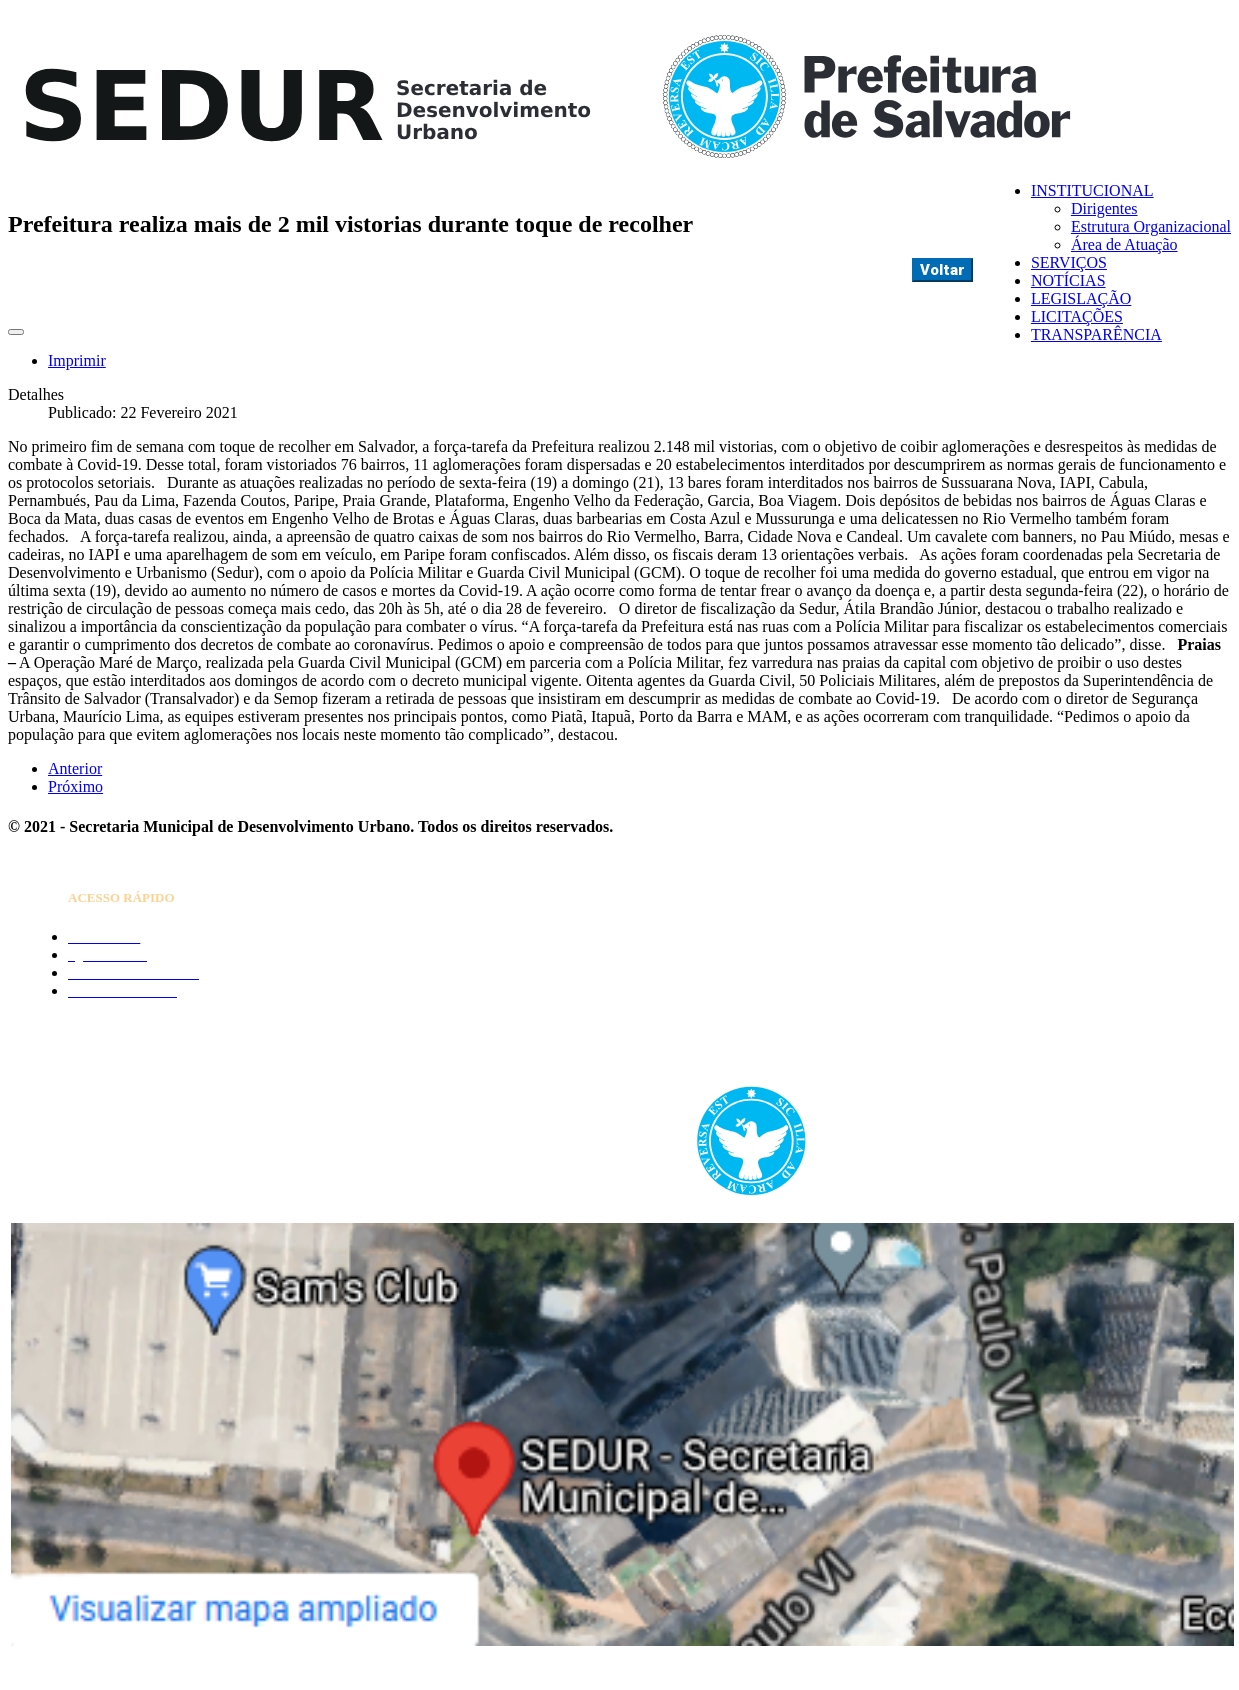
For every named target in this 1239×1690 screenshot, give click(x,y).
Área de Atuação (1124, 244)
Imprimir (77, 360)
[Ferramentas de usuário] (16, 332)
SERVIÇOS (1069, 262)
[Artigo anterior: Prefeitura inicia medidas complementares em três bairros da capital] (75, 768)
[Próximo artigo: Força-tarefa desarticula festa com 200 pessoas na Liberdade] (75, 786)
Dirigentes (1104, 208)
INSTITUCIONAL (1092, 190)
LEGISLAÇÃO (1081, 298)
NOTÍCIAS (1068, 280)
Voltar (942, 270)
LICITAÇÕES (1077, 316)
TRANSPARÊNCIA (1096, 334)
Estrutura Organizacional (1151, 226)
